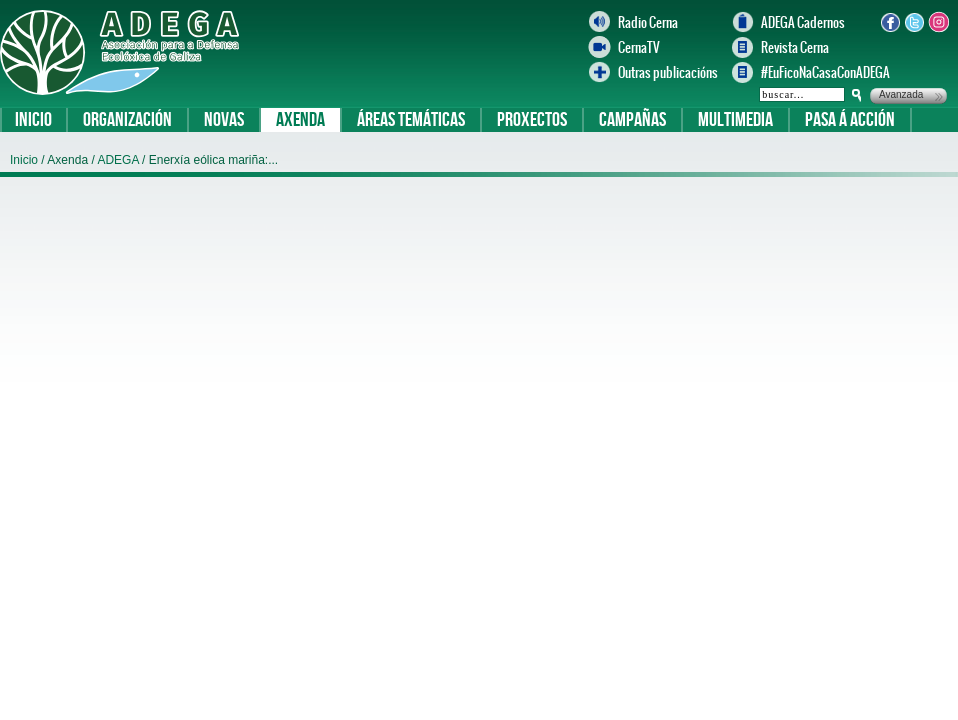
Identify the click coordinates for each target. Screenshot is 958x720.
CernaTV (639, 47)
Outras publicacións (668, 72)
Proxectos (532, 120)
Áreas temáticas (411, 120)
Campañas (632, 120)
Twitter (914, 22)
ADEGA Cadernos (803, 22)
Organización (127, 120)
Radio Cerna (648, 22)
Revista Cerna (795, 47)
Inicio (33, 120)
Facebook (890, 22)
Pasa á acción (850, 120)
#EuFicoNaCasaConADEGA (816, 72)
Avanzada (901, 94)
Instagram (938, 22)
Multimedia (735, 120)
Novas (224, 120)
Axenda (300, 120)
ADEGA (119, 160)
